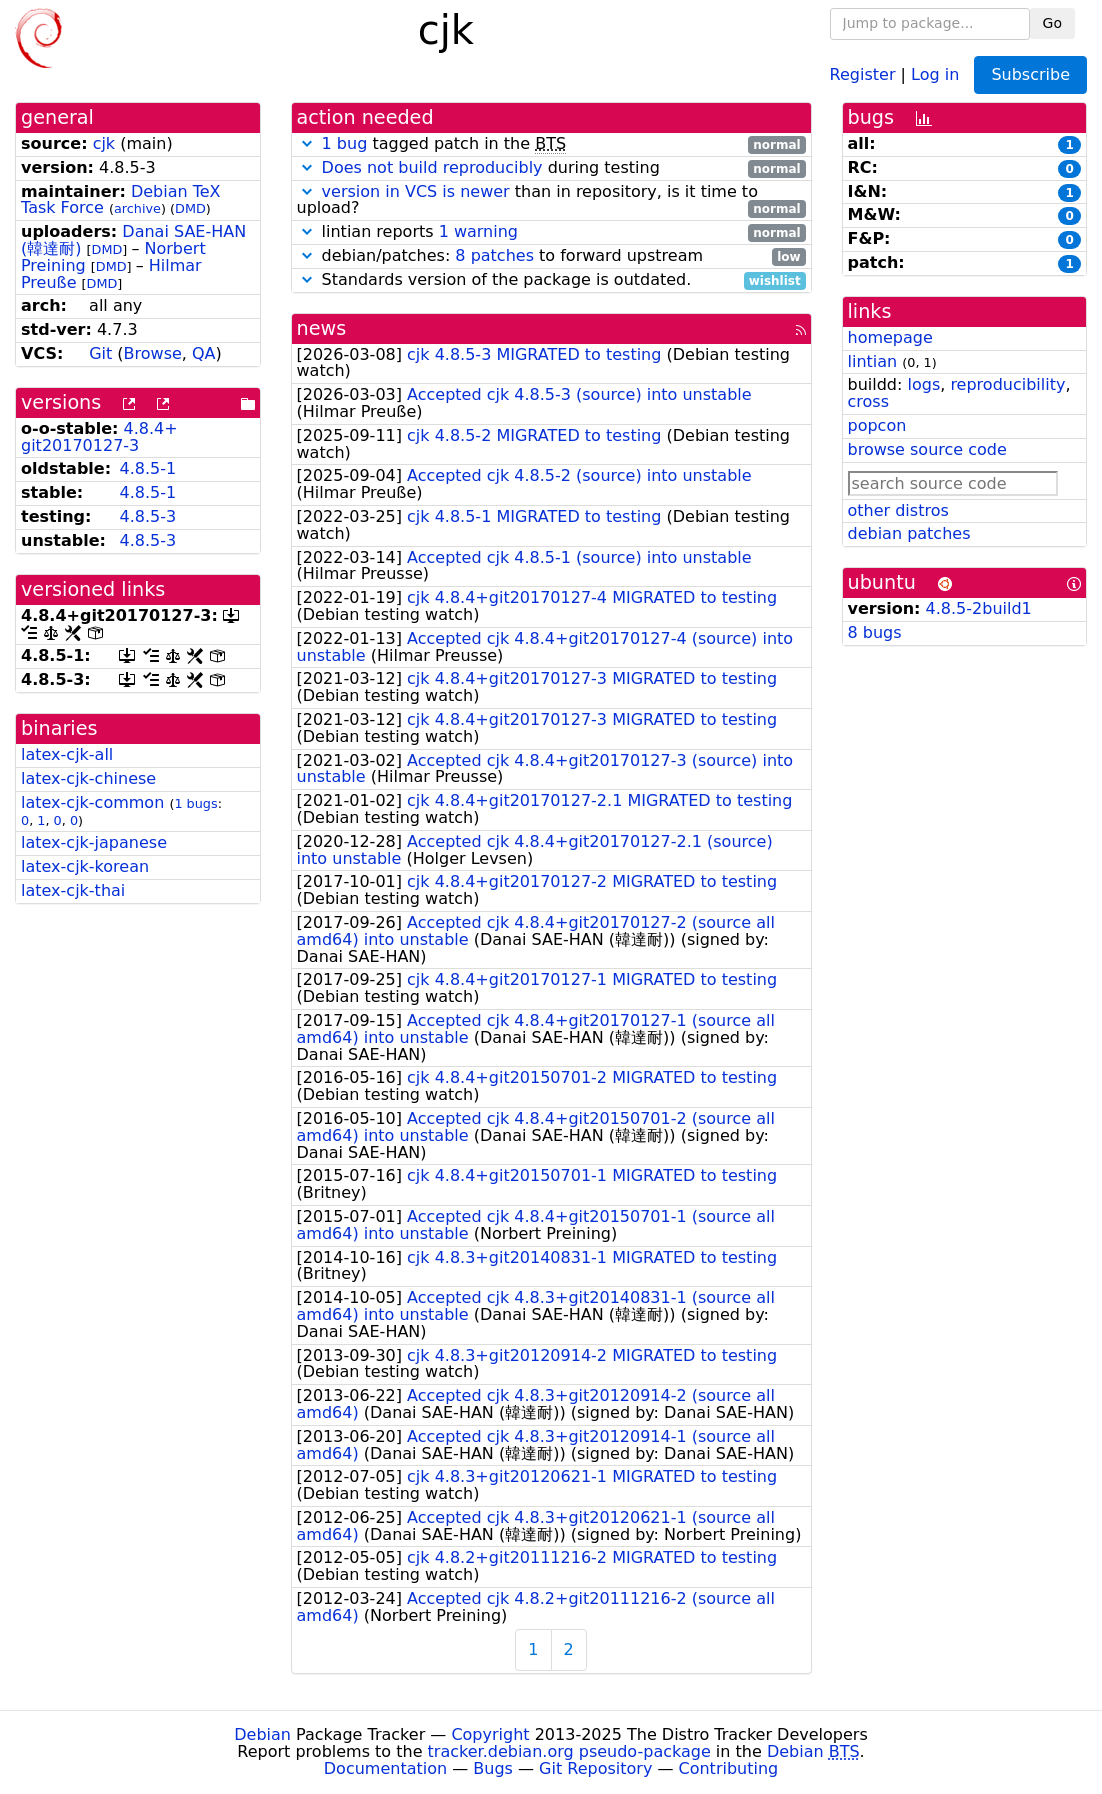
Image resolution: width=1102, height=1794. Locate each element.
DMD (190, 208)
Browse (153, 353)
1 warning (478, 231)
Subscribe (1030, 74)
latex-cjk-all (67, 754)
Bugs (493, 1768)
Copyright (490, 1734)
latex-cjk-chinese (88, 778)
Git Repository (595, 1768)
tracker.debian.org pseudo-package (569, 1751)
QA (204, 353)
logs (923, 384)
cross (868, 401)
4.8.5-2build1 (979, 608)
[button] (307, 143)
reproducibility (1007, 384)
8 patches (494, 255)
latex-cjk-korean (85, 866)
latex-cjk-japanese (94, 842)
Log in (935, 73)
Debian (262, 1734)
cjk (104, 143)
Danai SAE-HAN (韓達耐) (133, 240)
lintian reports (551, 232)
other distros (898, 510)
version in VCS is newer (416, 191)
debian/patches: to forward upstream (551, 256)
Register (863, 73)
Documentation (385, 1768)
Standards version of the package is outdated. (551, 280)
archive (137, 208)
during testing (551, 168)
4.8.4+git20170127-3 (99, 437)
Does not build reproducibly (432, 167)
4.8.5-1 (147, 468)
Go (1052, 23)
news (322, 328)
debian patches (909, 533)
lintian (873, 361)
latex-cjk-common (92, 802)
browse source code (927, 449)
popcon (877, 425)
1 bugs (195, 803)
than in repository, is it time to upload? (551, 201)
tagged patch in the (551, 144)
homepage (890, 337)
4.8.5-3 (147, 516)
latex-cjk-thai (73, 890)
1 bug (345, 143)
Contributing (729, 1768)
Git (100, 353)
